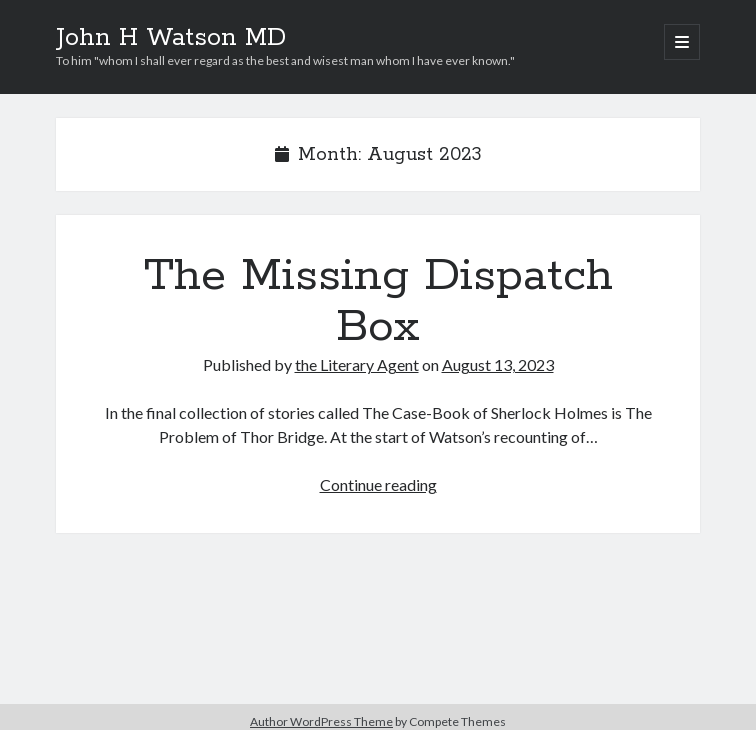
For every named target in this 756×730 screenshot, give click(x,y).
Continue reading (378, 484)
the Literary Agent (357, 364)
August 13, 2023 (498, 364)
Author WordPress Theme (321, 721)
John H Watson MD (171, 38)
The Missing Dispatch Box (378, 301)
